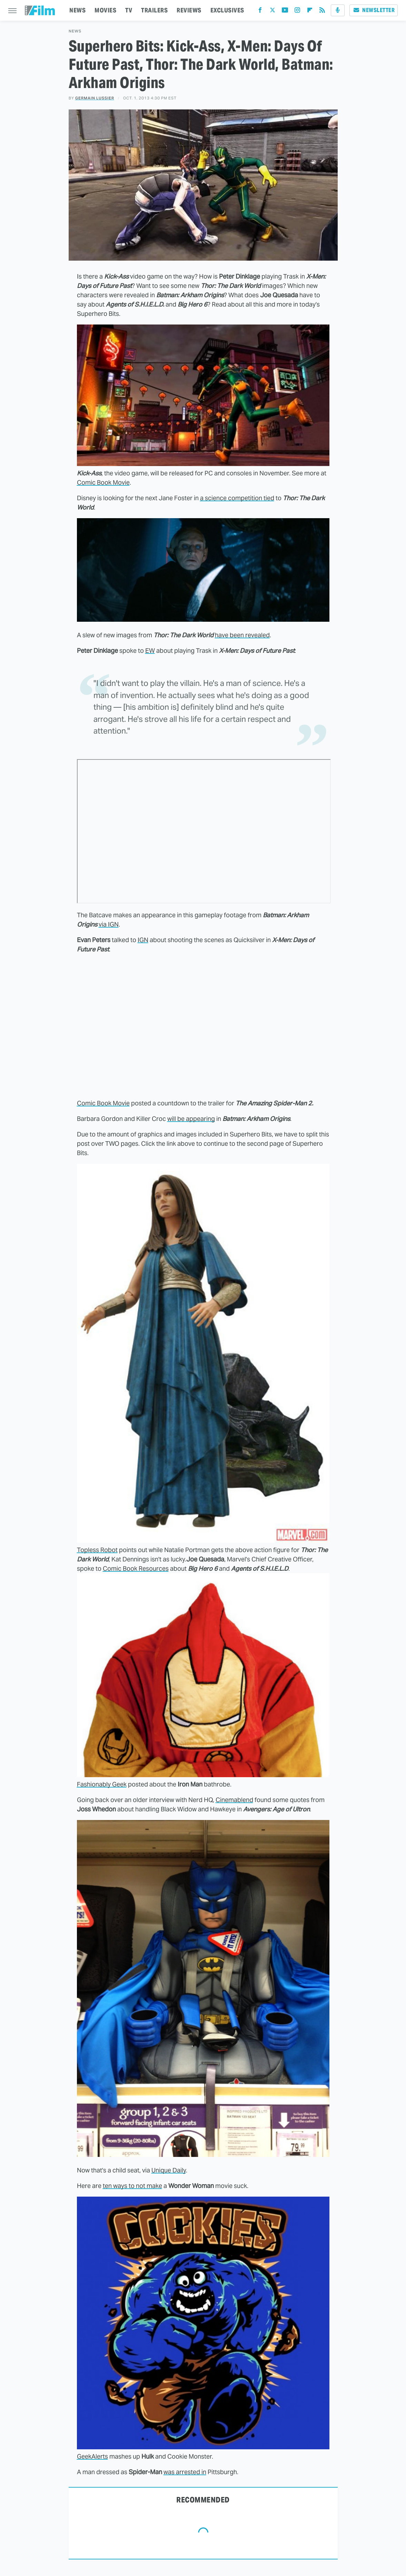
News (75, 31)
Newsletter (374, 10)
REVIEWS (189, 10)
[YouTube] (285, 11)
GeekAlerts (92, 2456)
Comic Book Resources (136, 1568)
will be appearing (191, 1119)
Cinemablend (234, 1800)
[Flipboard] (310, 11)
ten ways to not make (132, 2186)
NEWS (77, 10)
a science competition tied (237, 498)
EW (150, 651)
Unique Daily (168, 2170)
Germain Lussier (94, 98)
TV (128, 10)
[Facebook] (260, 11)
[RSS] (322, 11)
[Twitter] (272, 11)
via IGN (109, 924)
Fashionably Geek (102, 1784)
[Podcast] (338, 10)
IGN (143, 940)
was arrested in (185, 2472)
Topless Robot (97, 1550)
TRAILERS (154, 10)
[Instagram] (297, 11)
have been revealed (242, 635)
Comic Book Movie (103, 482)
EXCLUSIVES (227, 10)
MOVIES (105, 10)
